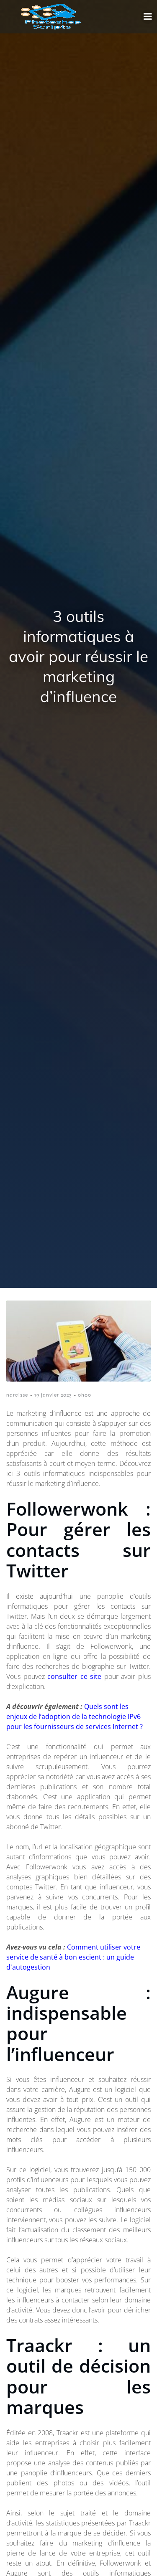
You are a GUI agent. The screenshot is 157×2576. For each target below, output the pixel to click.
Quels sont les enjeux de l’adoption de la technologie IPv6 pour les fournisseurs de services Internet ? (74, 1716)
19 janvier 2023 (53, 1395)
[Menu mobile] (148, 17)
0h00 (84, 1395)
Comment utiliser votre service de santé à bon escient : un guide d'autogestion (73, 1957)
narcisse (17, 1395)
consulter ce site (74, 1676)
